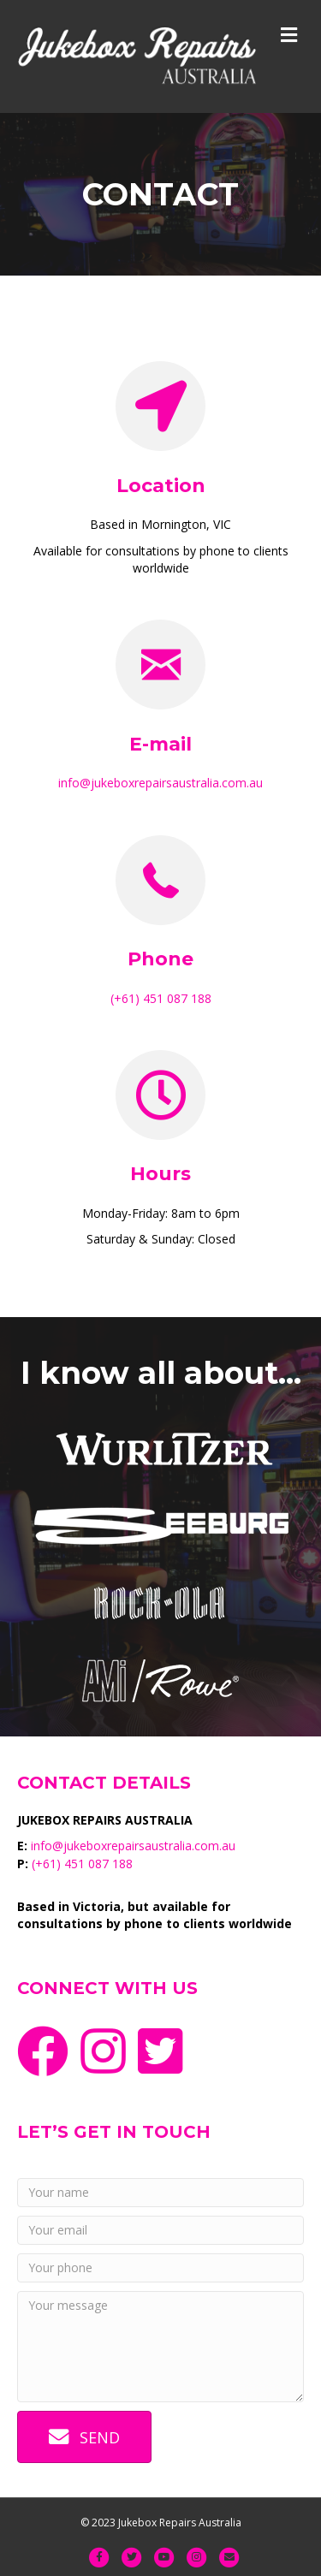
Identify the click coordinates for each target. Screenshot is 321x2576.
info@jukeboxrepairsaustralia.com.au (160, 783)
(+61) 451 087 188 (160, 998)
